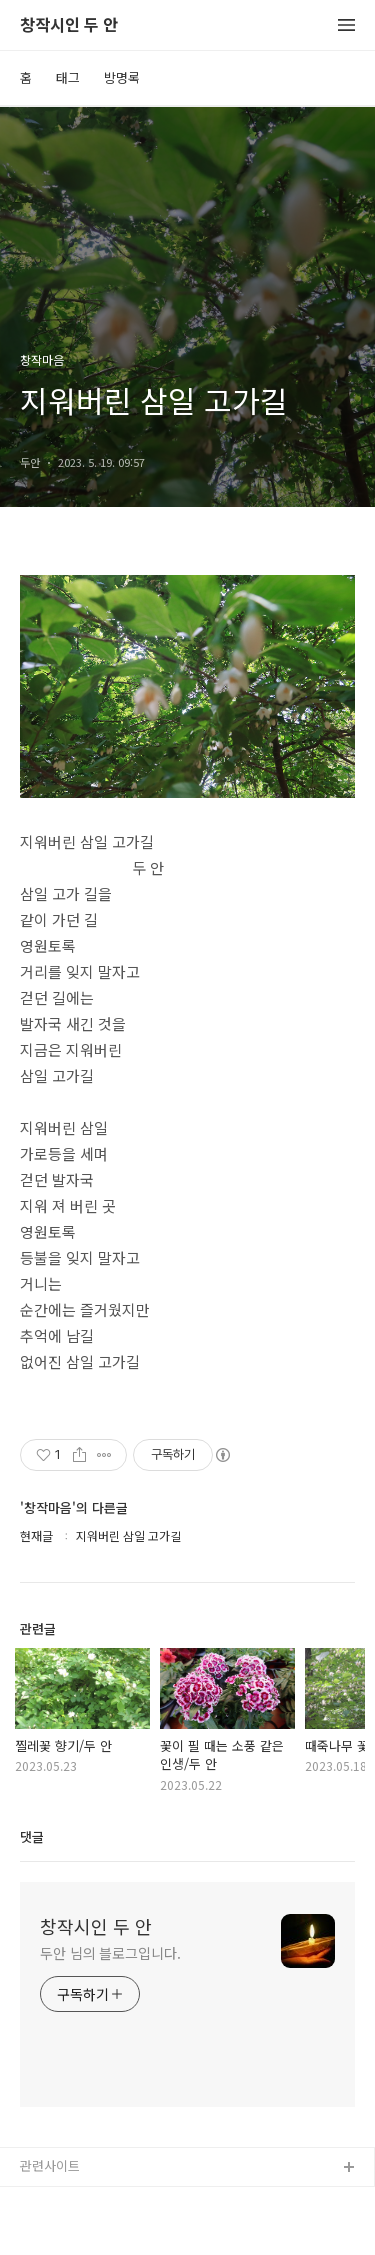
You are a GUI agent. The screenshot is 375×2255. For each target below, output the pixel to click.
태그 (68, 77)
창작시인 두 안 (69, 25)
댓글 (32, 1836)
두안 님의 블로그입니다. (110, 1953)
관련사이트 (50, 2165)
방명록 (122, 77)
